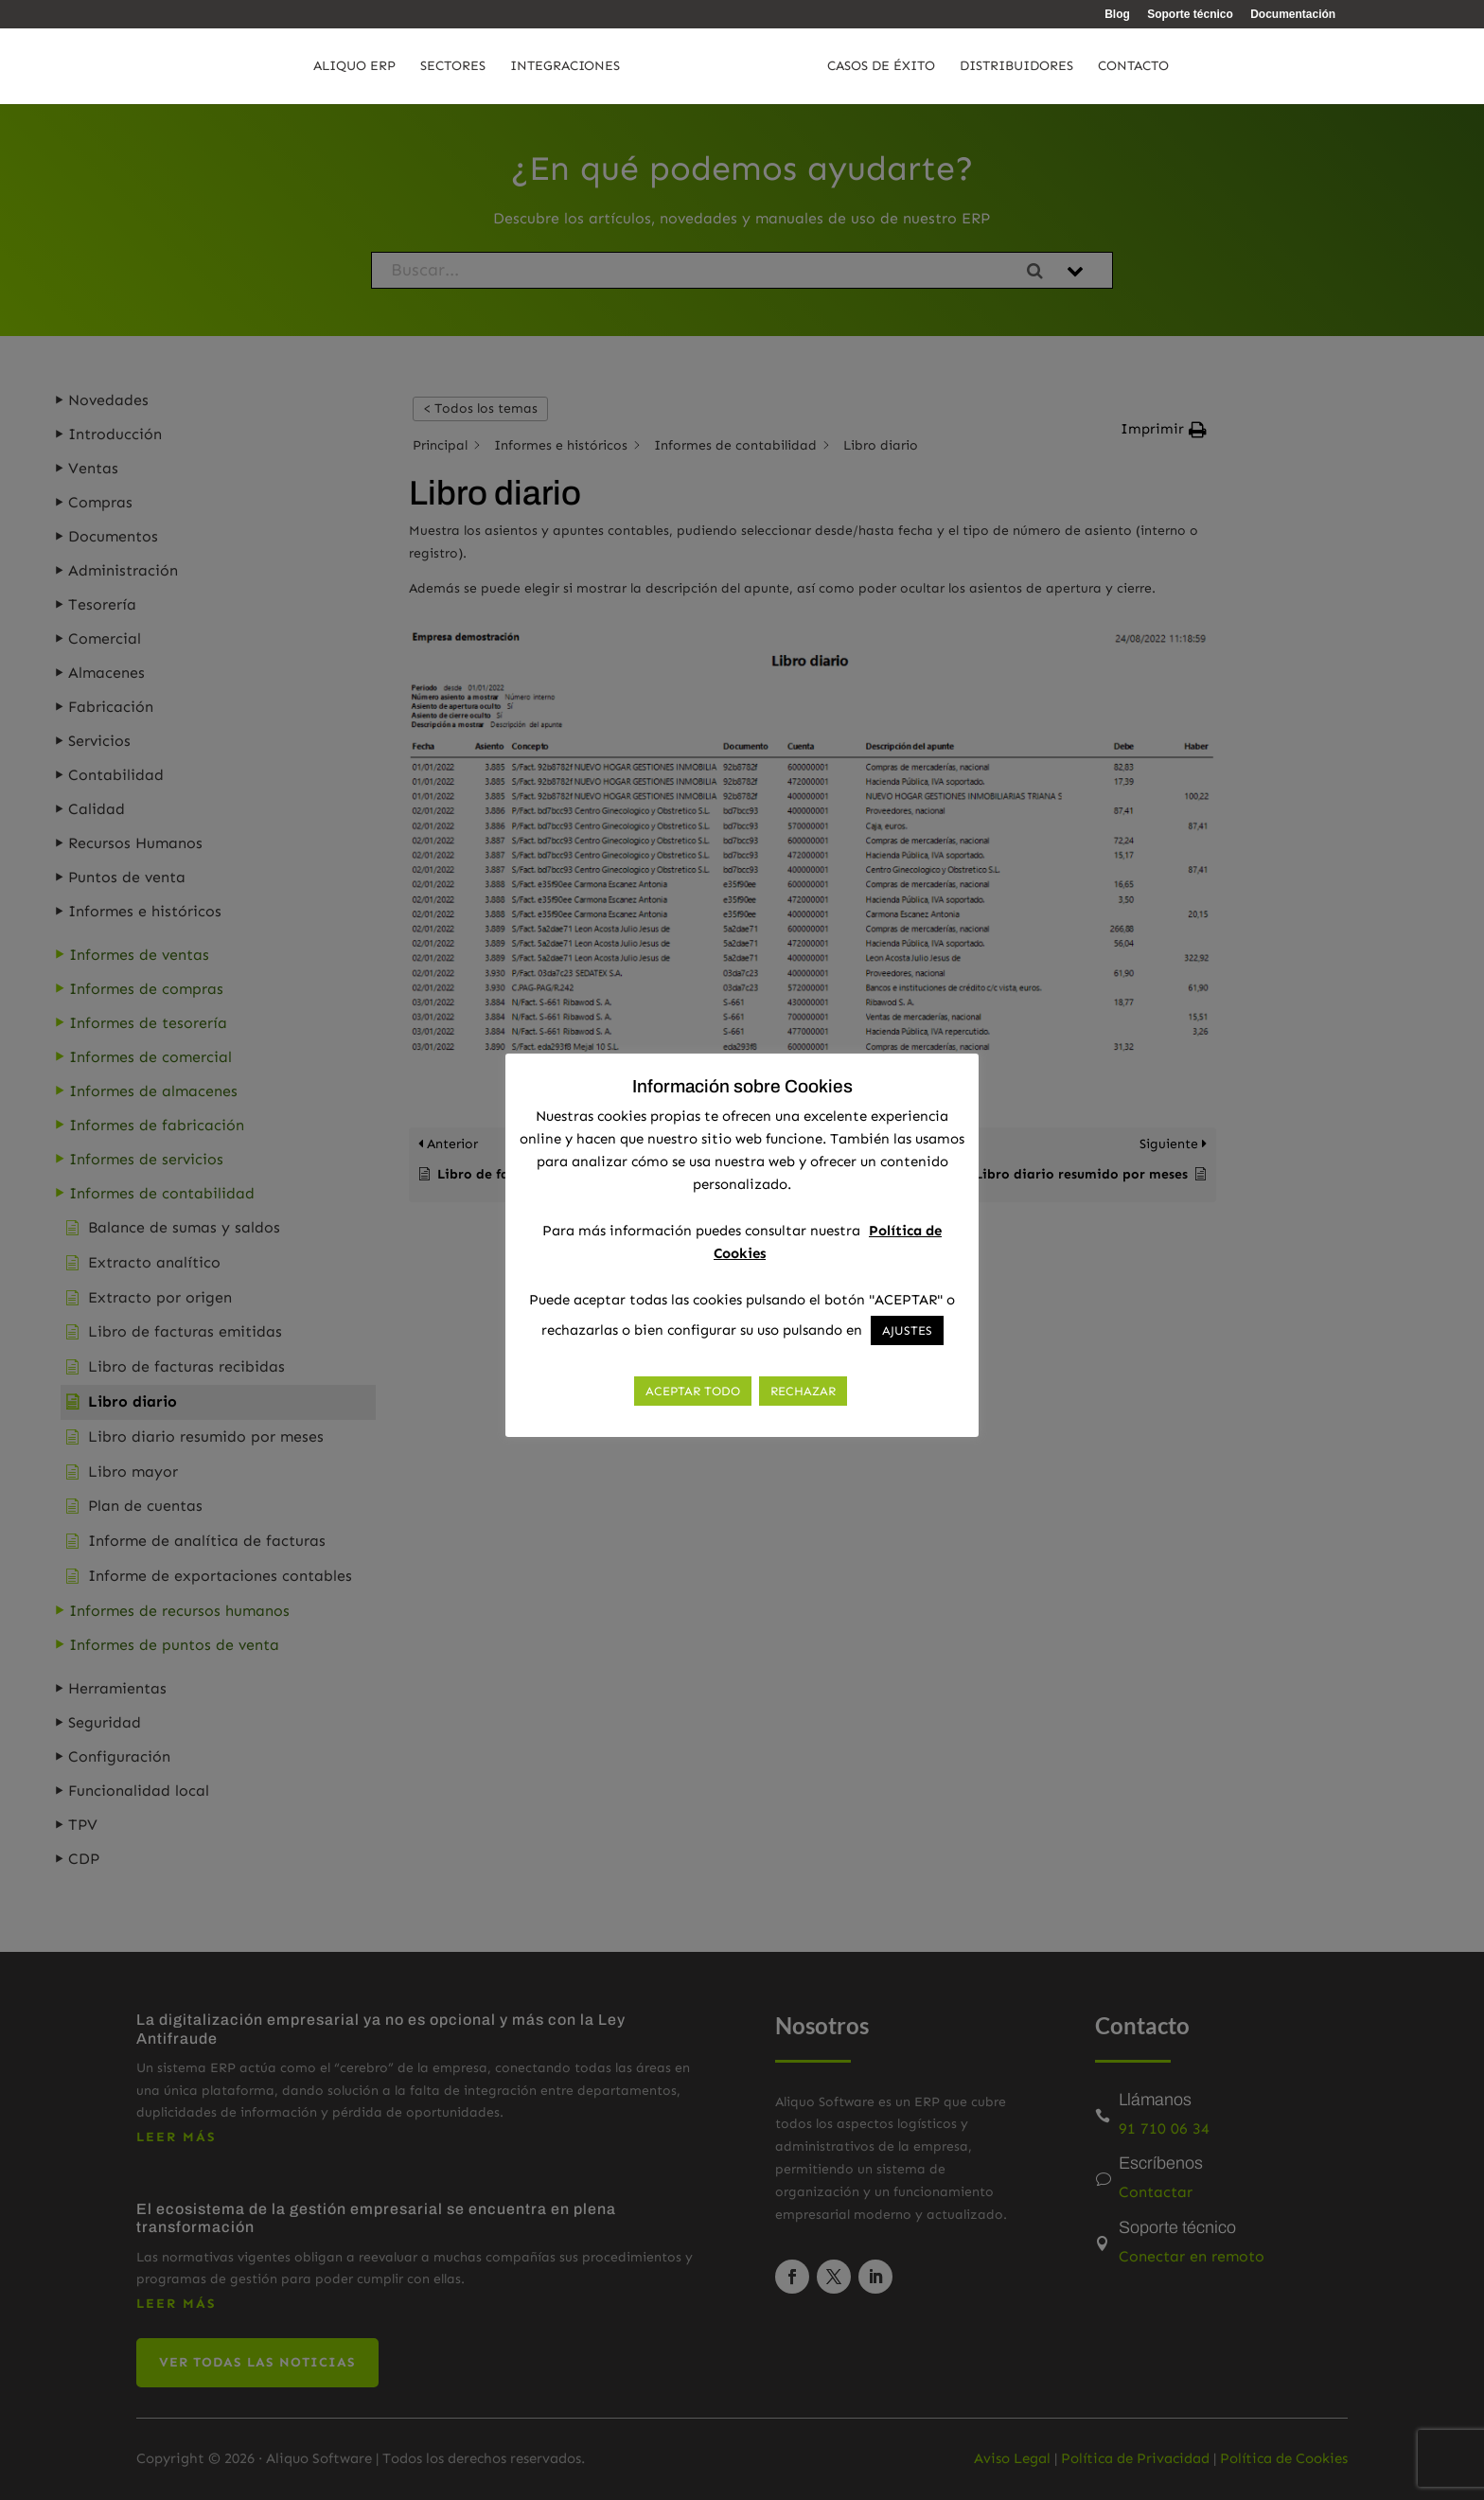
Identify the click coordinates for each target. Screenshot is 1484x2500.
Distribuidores (1056, 67)
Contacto (1173, 67)
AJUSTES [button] (907, 1330)
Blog (1117, 15)
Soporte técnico (1190, 15)
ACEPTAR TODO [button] (692, 1391)
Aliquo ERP (315, 67)
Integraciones (525, 67)
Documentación (1292, 15)
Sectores (413, 67)
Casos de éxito (921, 67)
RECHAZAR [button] (803, 1391)
